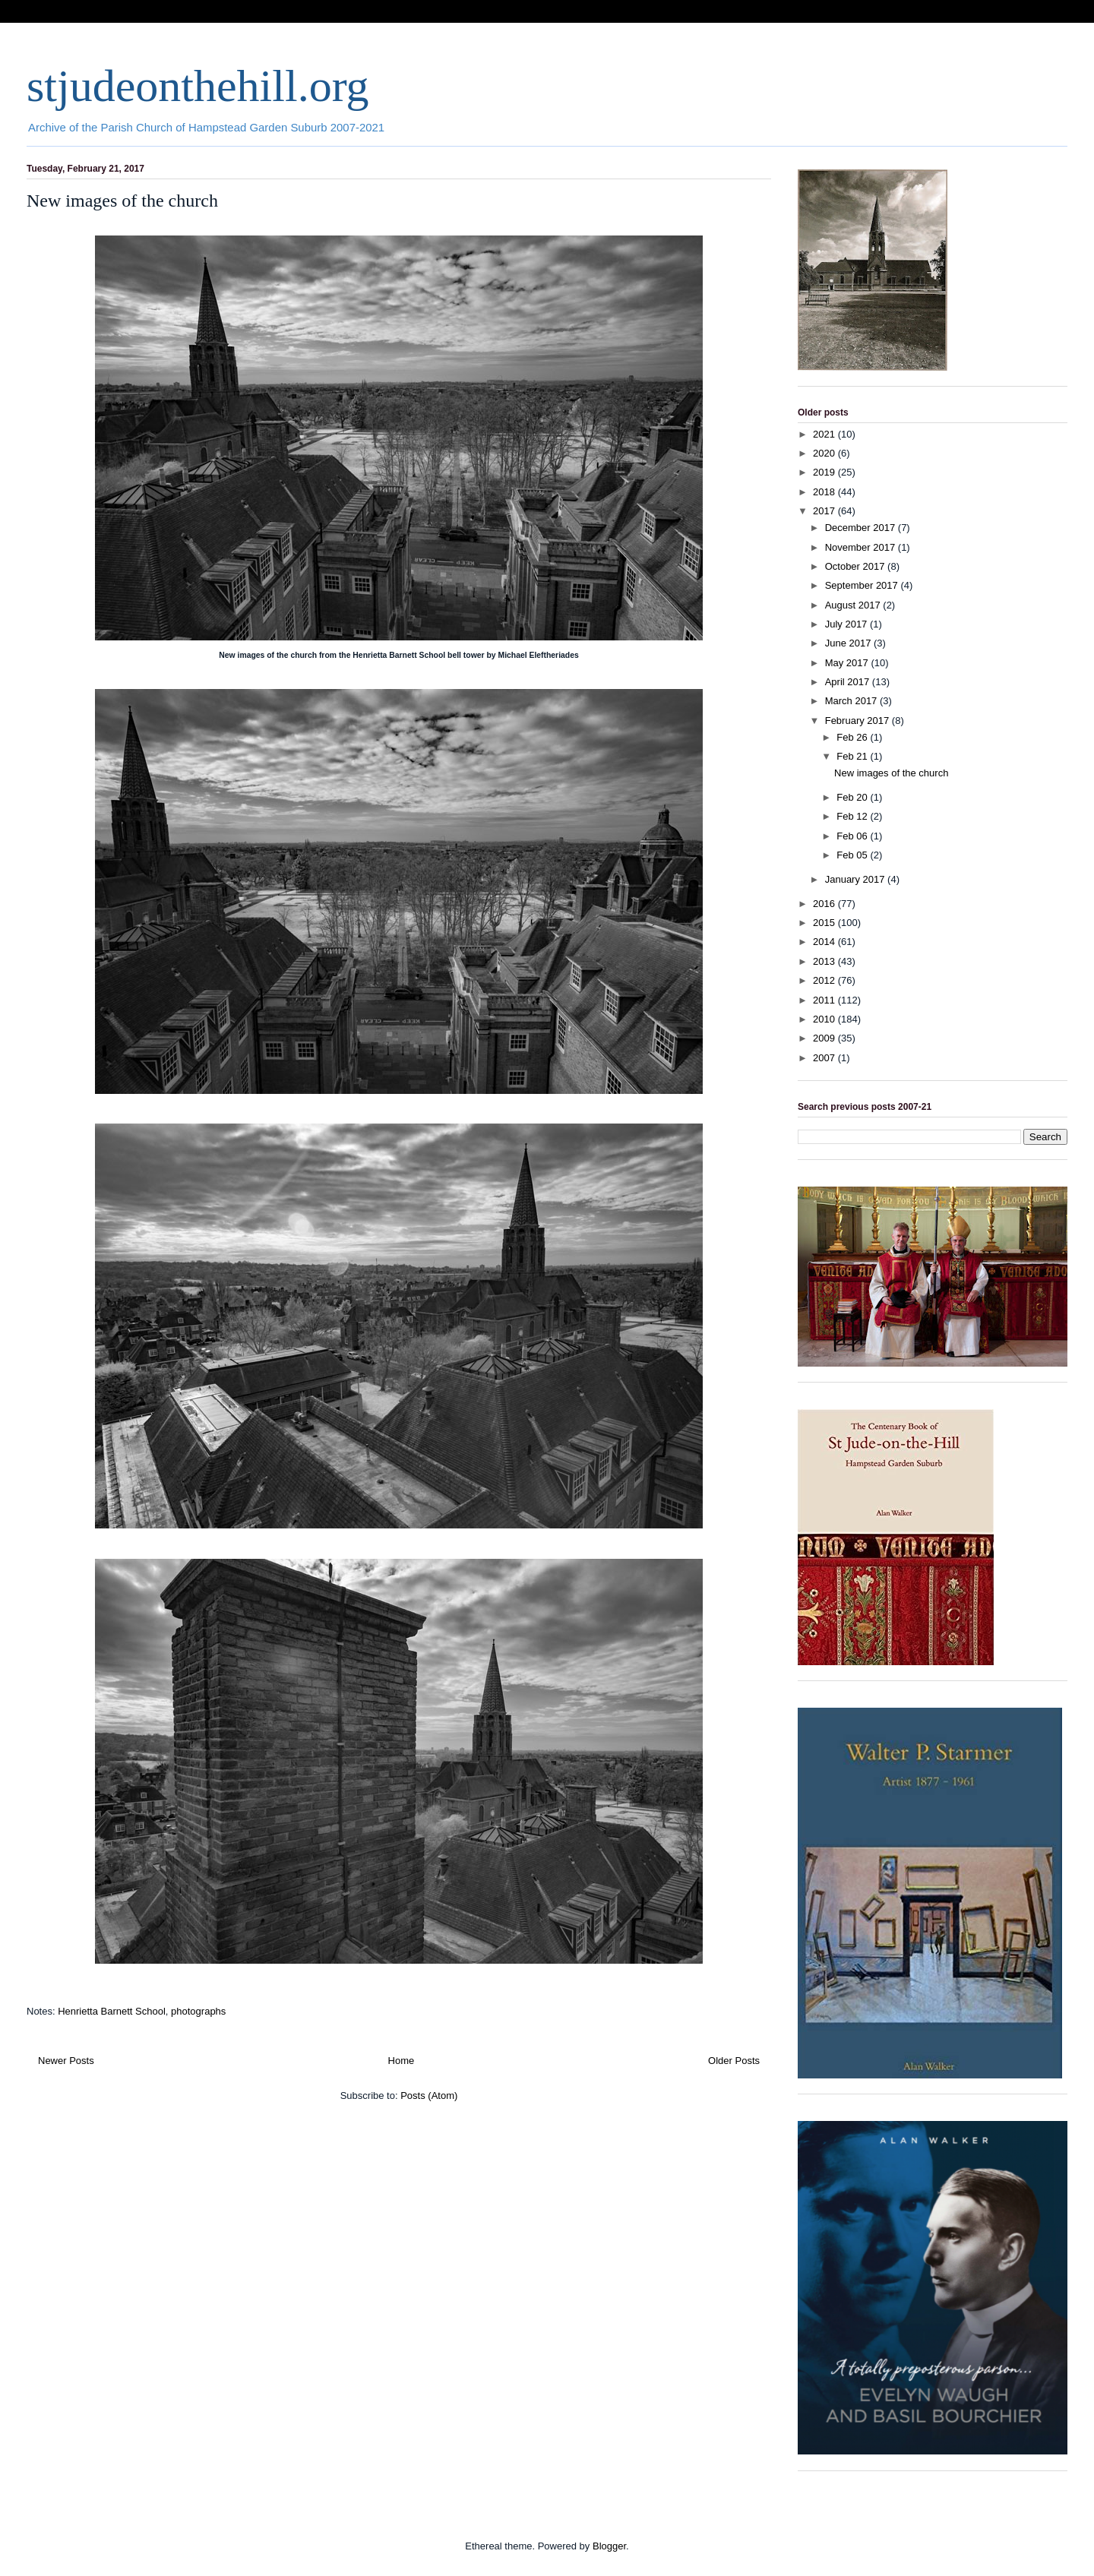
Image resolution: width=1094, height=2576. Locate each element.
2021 (825, 434)
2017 (825, 511)
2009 (825, 1038)
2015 (825, 922)
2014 (825, 941)
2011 (825, 1000)
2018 (825, 492)
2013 (825, 961)
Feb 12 (853, 816)
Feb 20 (853, 797)
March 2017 (852, 700)
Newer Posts (66, 2060)
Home (401, 2060)
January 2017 (856, 879)
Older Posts (734, 2060)
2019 (825, 472)
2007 (825, 1058)
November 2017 (861, 547)
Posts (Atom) (428, 2095)
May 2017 (848, 662)
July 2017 (847, 624)
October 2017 (856, 566)
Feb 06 (853, 836)
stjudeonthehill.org (198, 86)
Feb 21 (853, 756)
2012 (825, 980)
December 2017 (861, 527)
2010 (825, 1019)
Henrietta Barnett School (112, 2011)
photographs (198, 2011)
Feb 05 (853, 855)
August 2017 (854, 605)
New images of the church (122, 200)
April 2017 (848, 681)
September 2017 (863, 585)
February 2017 (858, 720)
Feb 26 (853, 737)
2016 (825, 903)
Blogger (609, 2546)
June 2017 (849, 643)
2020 (825, 453)
